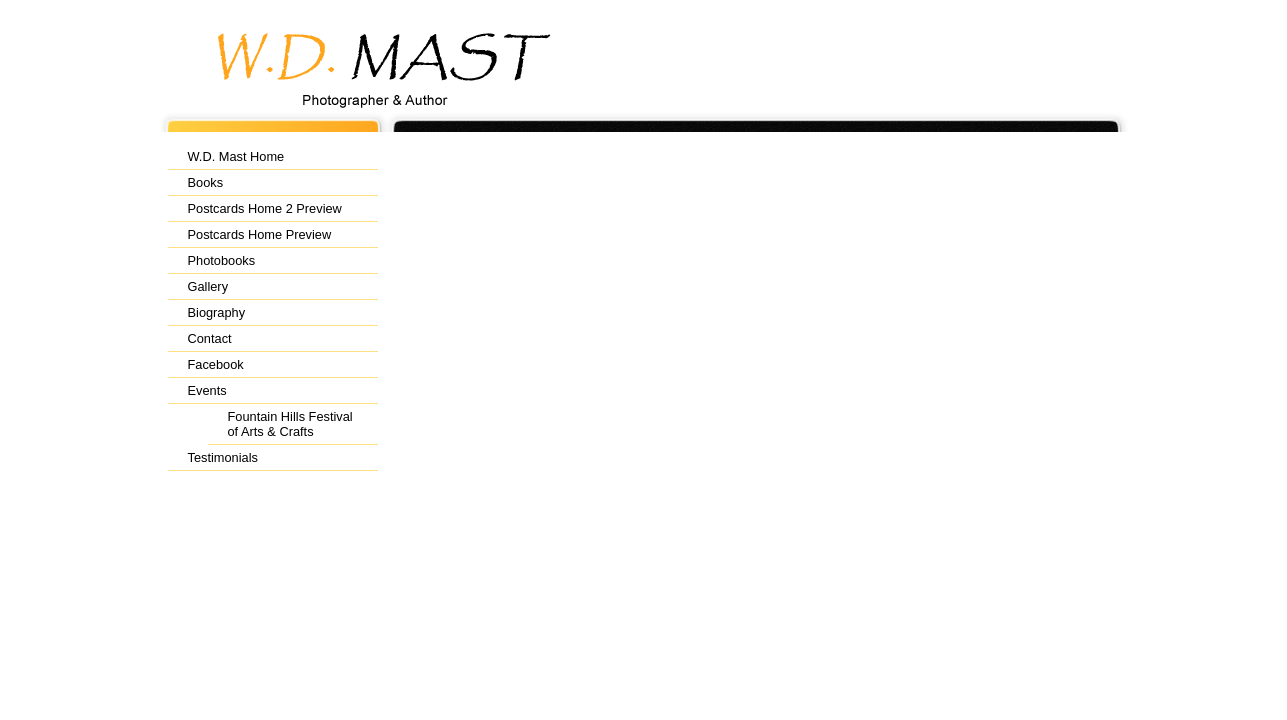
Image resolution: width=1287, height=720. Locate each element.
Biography (217, 312)
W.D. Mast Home (236, 156)
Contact (210, 338)
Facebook (216, 364)
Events (207, 390)
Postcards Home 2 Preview (265, 208)
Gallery (208, 286)
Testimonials (223, 457)
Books (206, 182)
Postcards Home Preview (260, 234)
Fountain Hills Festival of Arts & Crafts (290, 424)
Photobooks (222, 260)
